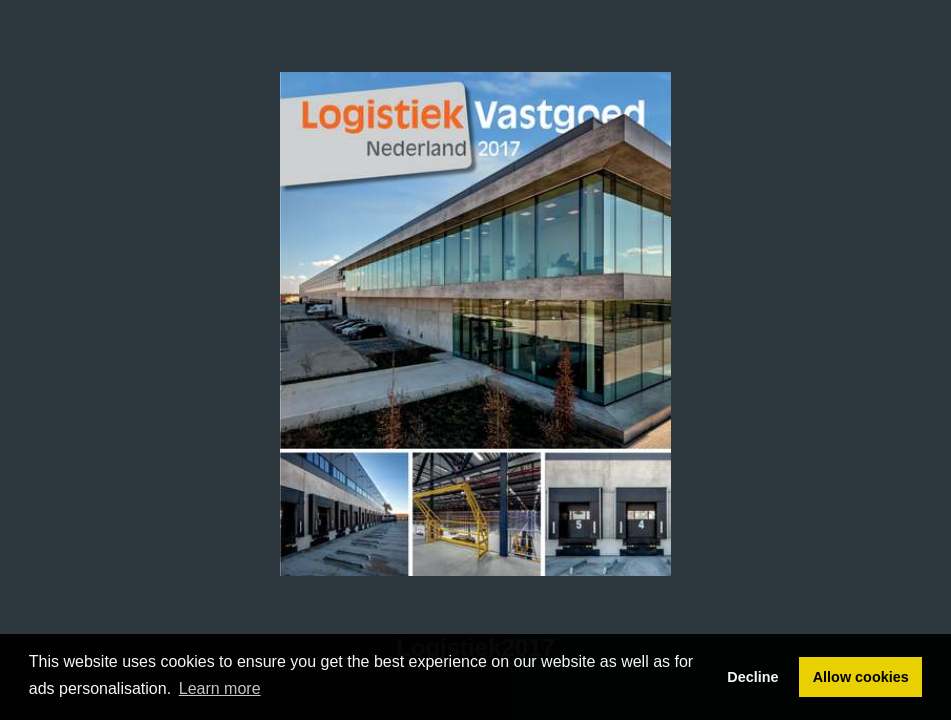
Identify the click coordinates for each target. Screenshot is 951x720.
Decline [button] (752, 677)
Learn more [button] (220, 688)
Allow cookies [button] (861, 677)
